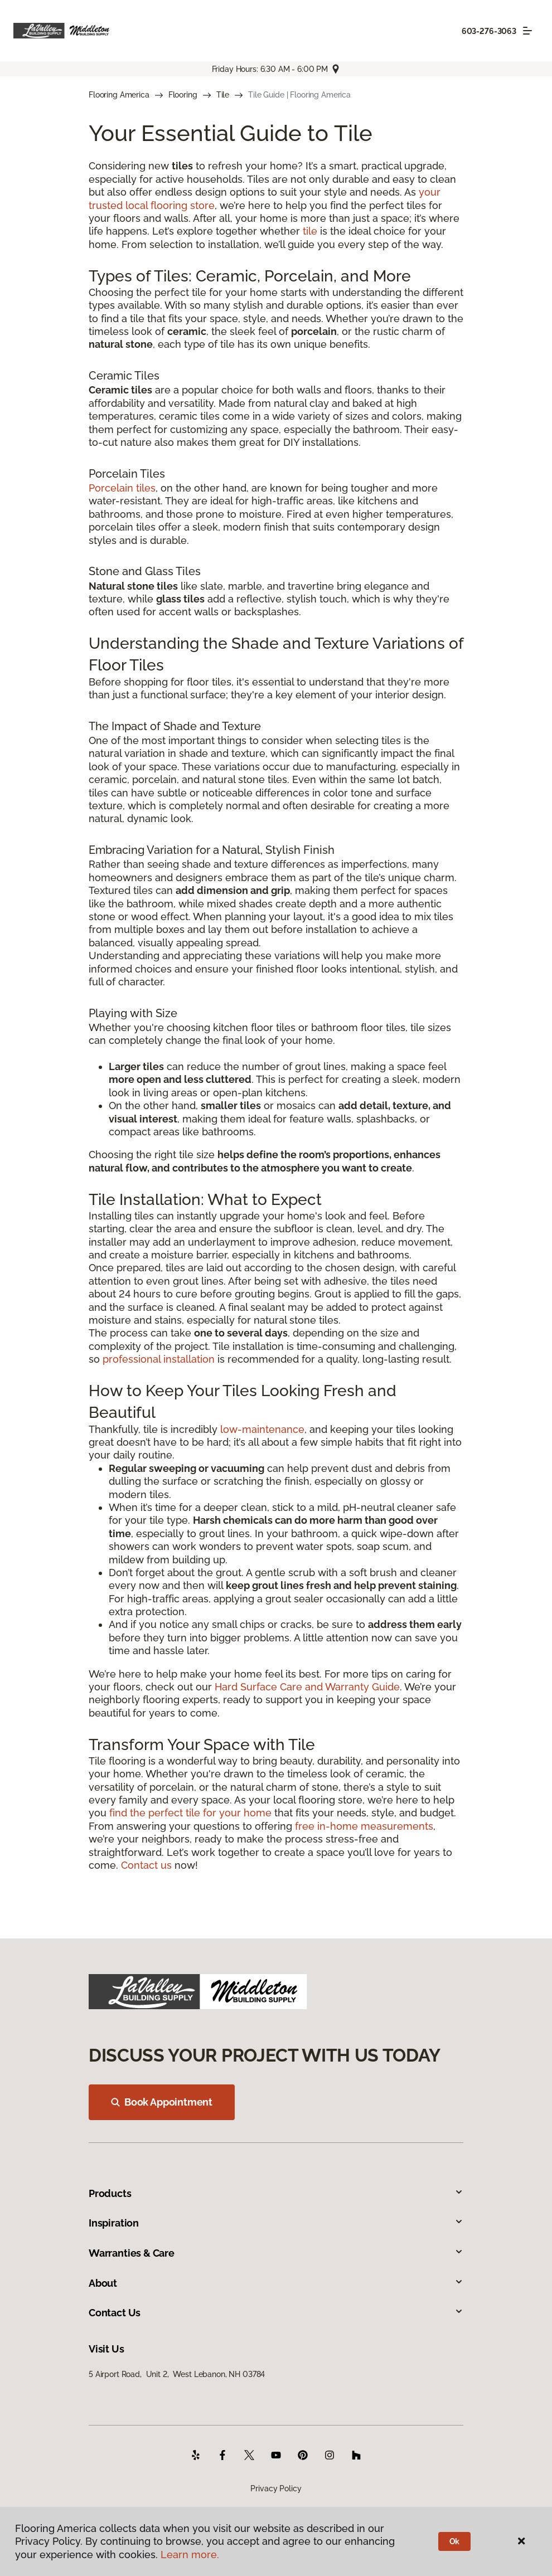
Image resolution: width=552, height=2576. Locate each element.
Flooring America (119, 94)
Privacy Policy (275, 2488)
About (276, 2283)
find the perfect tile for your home (190, 1813)
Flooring (182, 94)
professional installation (159, 1359)
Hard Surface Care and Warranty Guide (307, 1687)
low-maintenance (262, 1429)
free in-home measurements (364, 1826)
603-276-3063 (489, 31)
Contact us (146, 1865)
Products (276, 2193)
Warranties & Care (276, 2253)
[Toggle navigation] (527, 31)
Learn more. (190, 2554)
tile (310, 231)
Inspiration (276, 2223)
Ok (454, 2541)
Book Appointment (161, 2102)
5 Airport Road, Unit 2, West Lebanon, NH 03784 (177, 2374)
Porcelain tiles (122, 488)
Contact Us (276, 2313)
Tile (222, 94)
